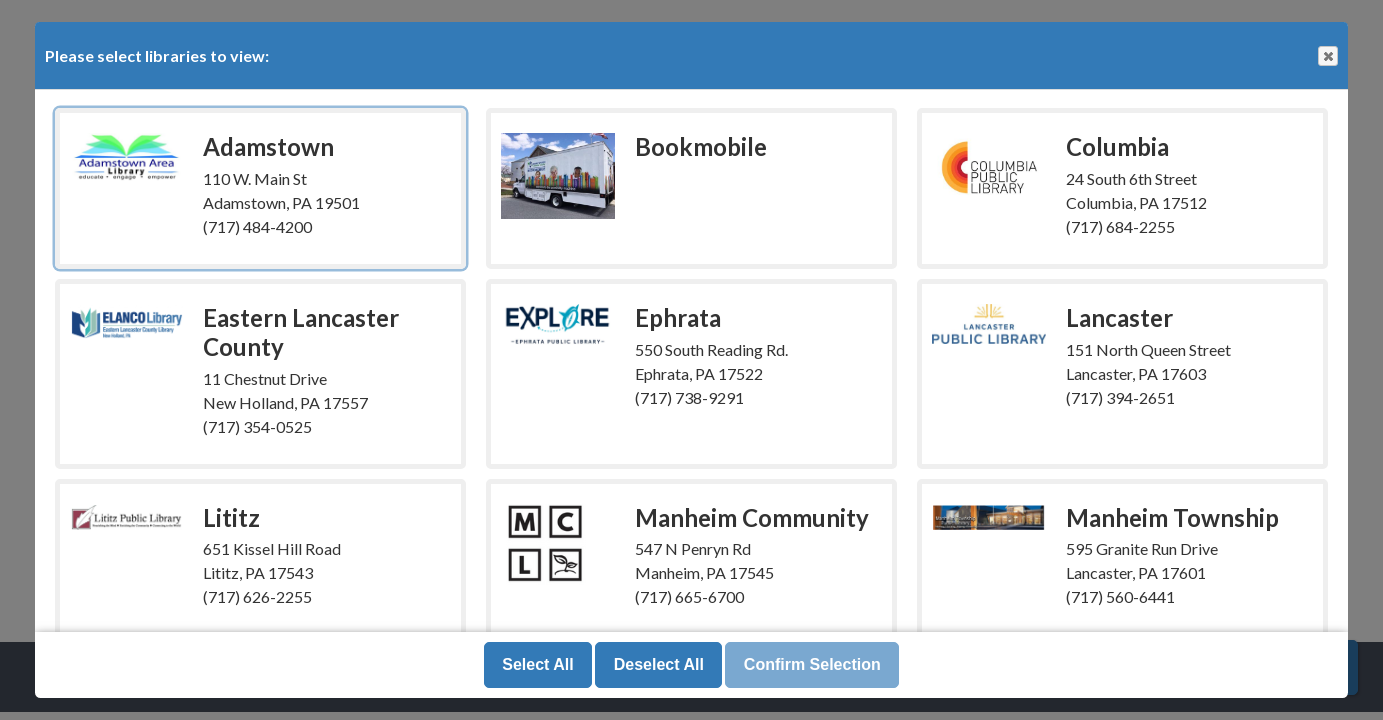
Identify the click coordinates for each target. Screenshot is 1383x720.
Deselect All (659, 664)
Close (1327, 56)
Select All (537, 664)
